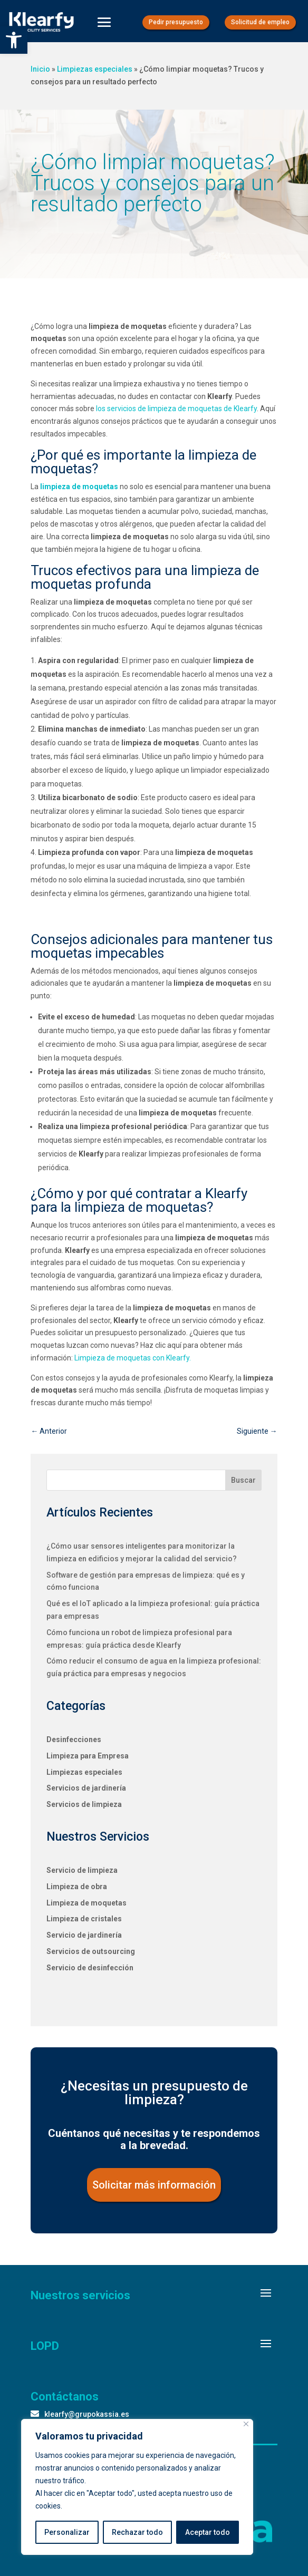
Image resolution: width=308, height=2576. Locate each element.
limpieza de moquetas (79, 486)
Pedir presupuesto (176, 22)
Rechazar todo (137, 2532)
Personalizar (67, 2532)
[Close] (246, 2424)
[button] (13, 40)
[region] (137, 2487)
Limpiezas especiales (94, 69)
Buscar (243, 1480)
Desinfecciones (73, 1739)
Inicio (40, 69)
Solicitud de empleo (260, 22)
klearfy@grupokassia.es (86, 2414)
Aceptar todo (207, 2532)
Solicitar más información (154, 2185)
